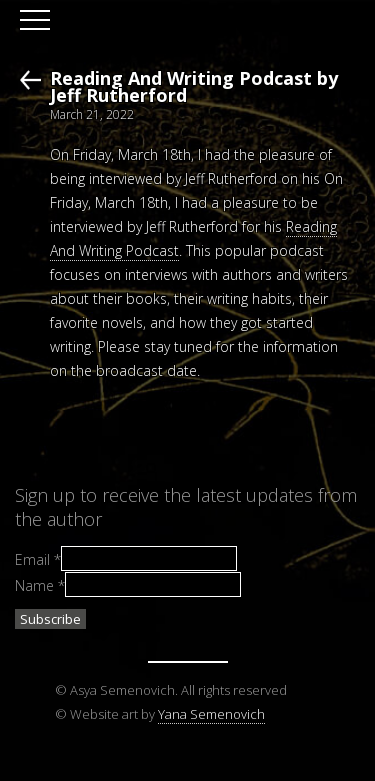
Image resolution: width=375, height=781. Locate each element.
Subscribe (50, 619)
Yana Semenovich (211, 714)
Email (38, 559)
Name (40, 584)
